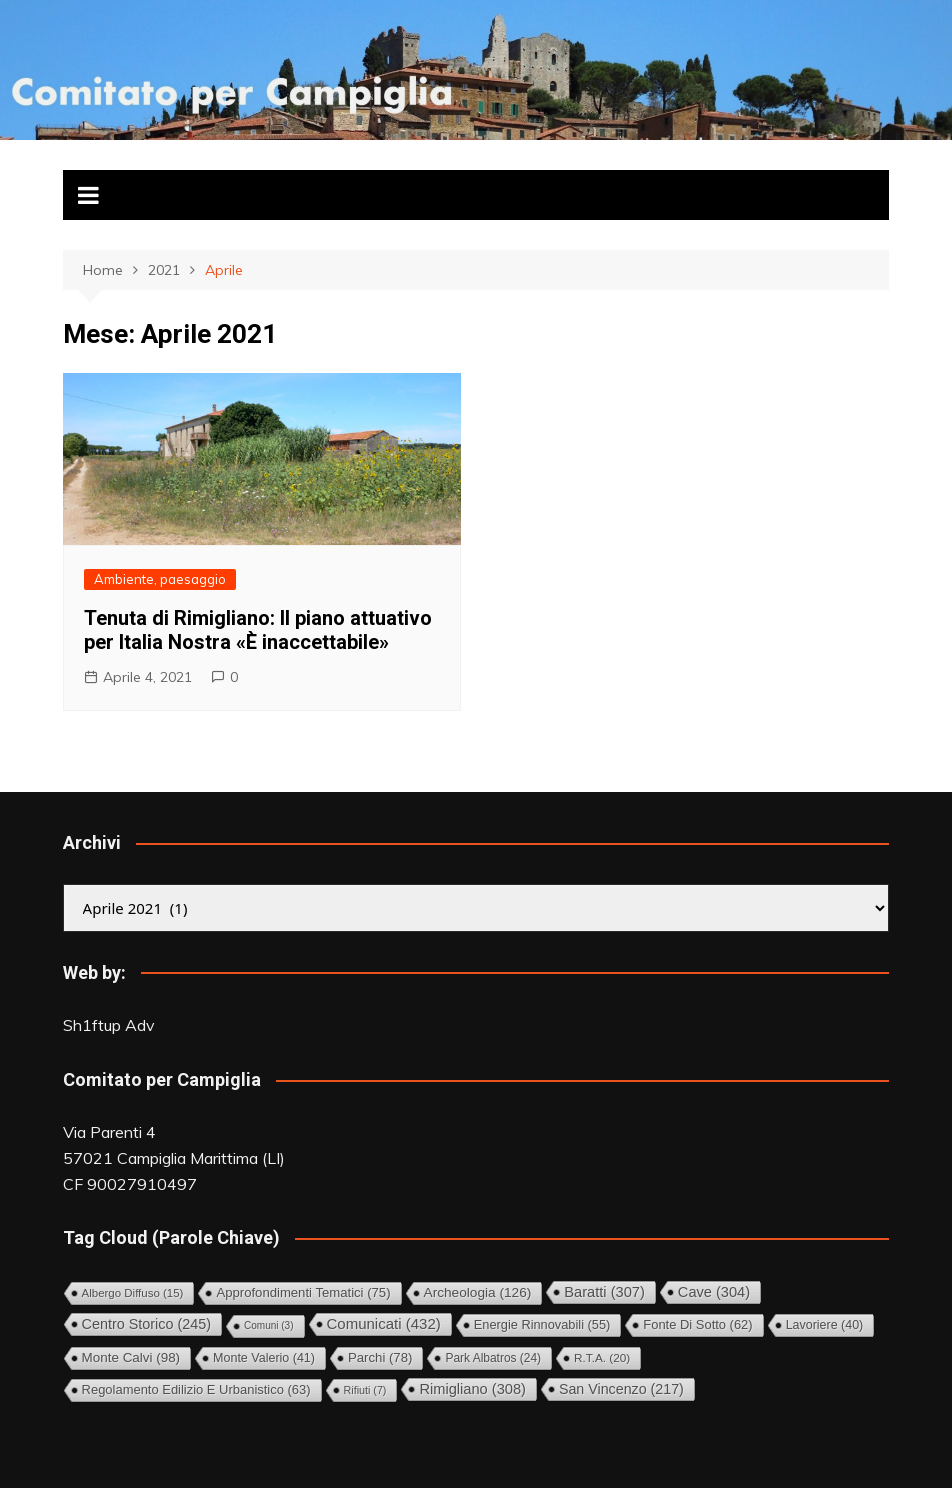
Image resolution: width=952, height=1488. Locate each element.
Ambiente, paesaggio (160, 579)
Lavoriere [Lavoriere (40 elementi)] (825, 1325)
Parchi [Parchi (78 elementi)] (380, 1357)
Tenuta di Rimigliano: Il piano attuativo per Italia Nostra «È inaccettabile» (258, 630)
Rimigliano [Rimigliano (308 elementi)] (472, 1389)
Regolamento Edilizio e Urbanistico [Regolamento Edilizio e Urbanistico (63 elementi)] (196, 1389)
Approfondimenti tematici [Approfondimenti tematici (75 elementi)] (303, 1292)
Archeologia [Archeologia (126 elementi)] (478, 1292)
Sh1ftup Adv (109, 1025)
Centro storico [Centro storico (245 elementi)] (146, 1324)
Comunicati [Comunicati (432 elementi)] (384, 1323)
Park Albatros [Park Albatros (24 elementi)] (493, 1358)
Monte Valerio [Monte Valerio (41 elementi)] (264, 1358)
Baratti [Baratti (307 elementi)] (604, 1292)
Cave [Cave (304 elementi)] (714, 1292)
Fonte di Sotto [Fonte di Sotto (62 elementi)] (697, 1324)
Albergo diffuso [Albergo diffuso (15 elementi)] (133, 1293)
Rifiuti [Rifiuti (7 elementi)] (365, 1390)
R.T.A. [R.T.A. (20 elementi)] (602, 1357)
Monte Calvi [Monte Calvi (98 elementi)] (131, 1357)
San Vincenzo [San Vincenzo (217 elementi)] (621, 1389)
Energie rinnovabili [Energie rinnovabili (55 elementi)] (542, 1324)
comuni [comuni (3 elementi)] (268, 1325)
